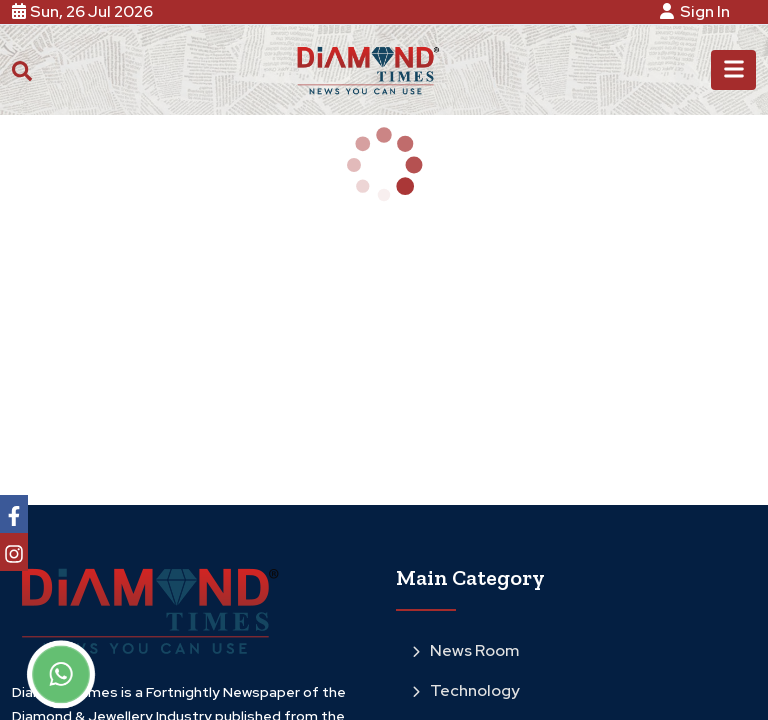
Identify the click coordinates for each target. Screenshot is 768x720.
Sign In (698, 11)
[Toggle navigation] (733, 70)
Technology (466, 690)
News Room (465, 650)
